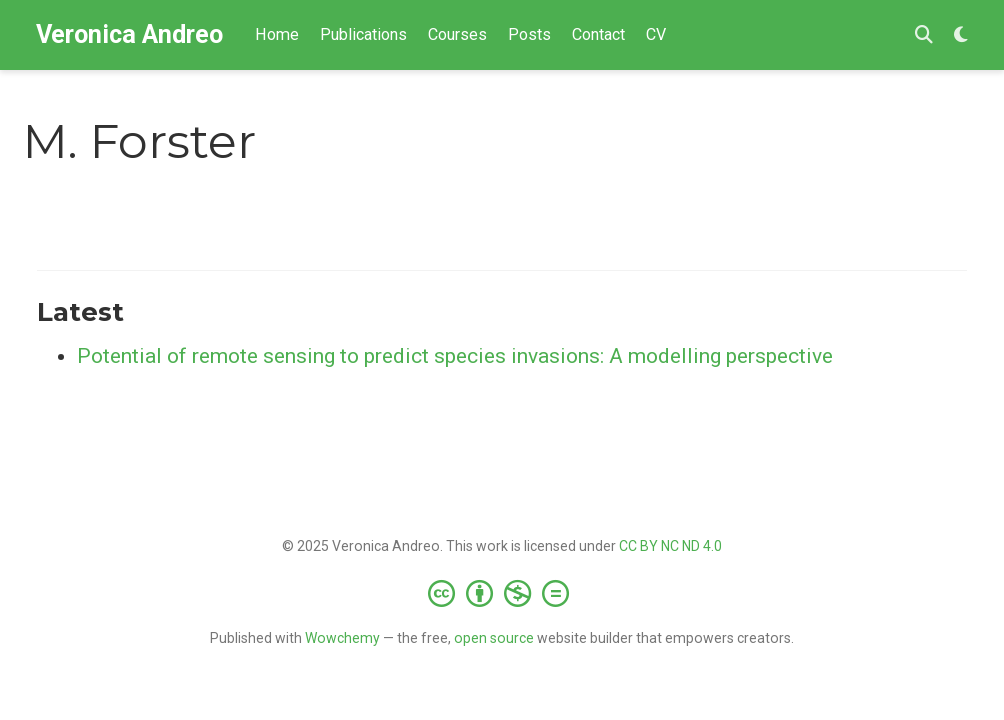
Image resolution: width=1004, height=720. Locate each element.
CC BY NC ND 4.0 (670, 546)
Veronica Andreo (129, 34)
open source (494, 638)
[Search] (924, 35)
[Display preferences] (961, 35)
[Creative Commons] (502, 593)
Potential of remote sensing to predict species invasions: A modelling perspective (455, 356)
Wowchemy (342, 638)
